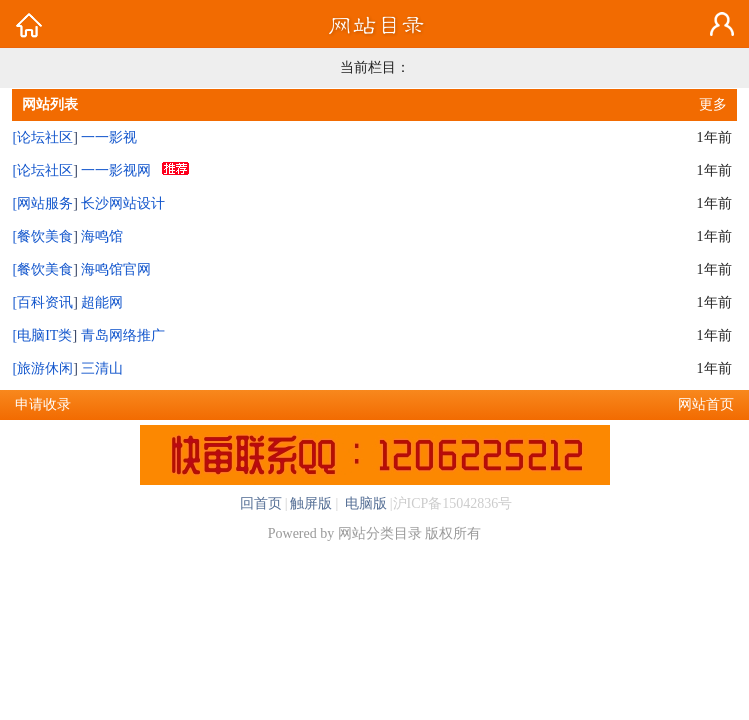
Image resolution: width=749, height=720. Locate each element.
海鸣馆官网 (116, 269)
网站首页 (706, 404)
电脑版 (364, 503)
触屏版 (311, 503)
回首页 (261, 503)
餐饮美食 (45, 236)
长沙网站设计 (123, 203)
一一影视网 (116, 170)
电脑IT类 (44, 335)
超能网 (102, 302)
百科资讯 (45, 302)
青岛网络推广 (123, 335)
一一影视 (109, 137)
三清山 (102, 368)
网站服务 (45, 203)
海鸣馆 (102, 236)
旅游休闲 (45, 368)
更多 (713, 104)
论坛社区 (45, 137)
